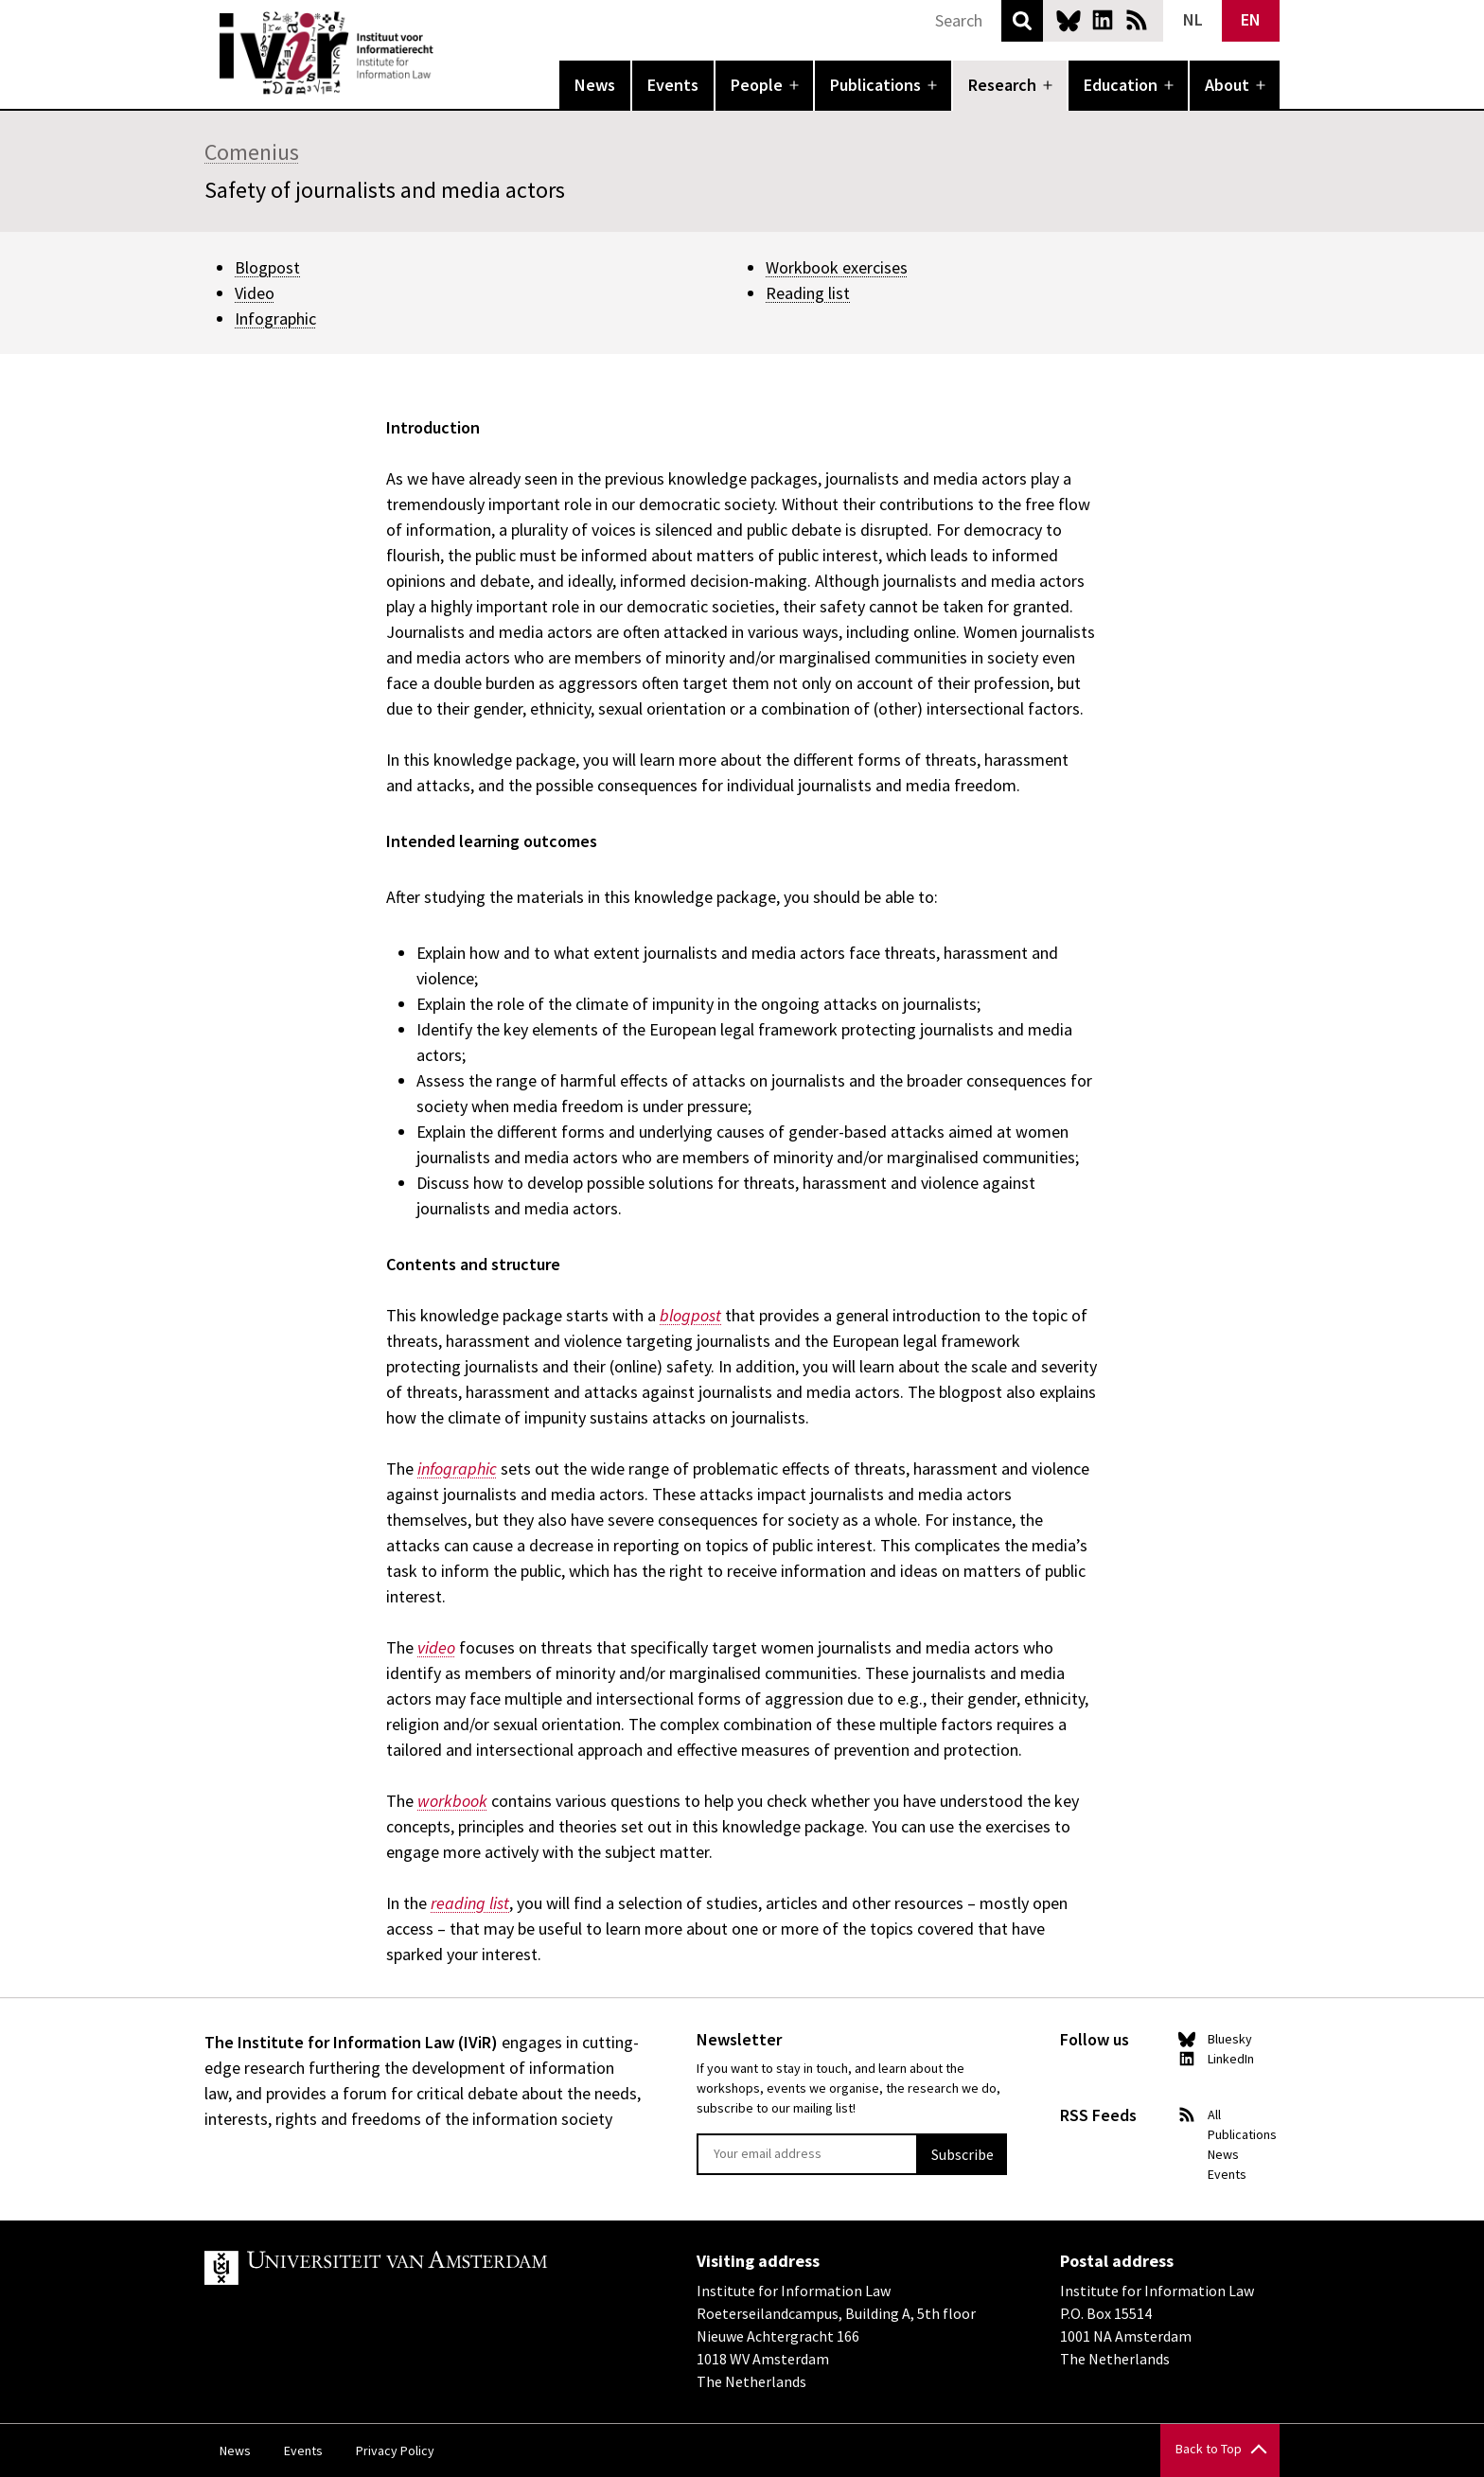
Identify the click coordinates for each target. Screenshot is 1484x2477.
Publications (875, 85)
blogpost (690, 1315)
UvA (424, 2268)
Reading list (808, 293)
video (436, 1647)
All (1214, 2114)
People (757, 85)
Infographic (275, 318)
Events (672, 85)
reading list (470, 1903)
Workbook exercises (837, 267)
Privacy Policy (395, 2450)
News (594, 85)
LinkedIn (1102, 20)
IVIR (447, 53)
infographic (457, 1468)
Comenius (251, 152)
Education (1120, 85)
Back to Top (1208, 2448)
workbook (452, 1801)
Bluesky (1068, 20)
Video (254, 293)
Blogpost (267, 267)
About (1227, 85)
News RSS (1136, 20)
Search (1022, 21)
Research (1002, 85)
